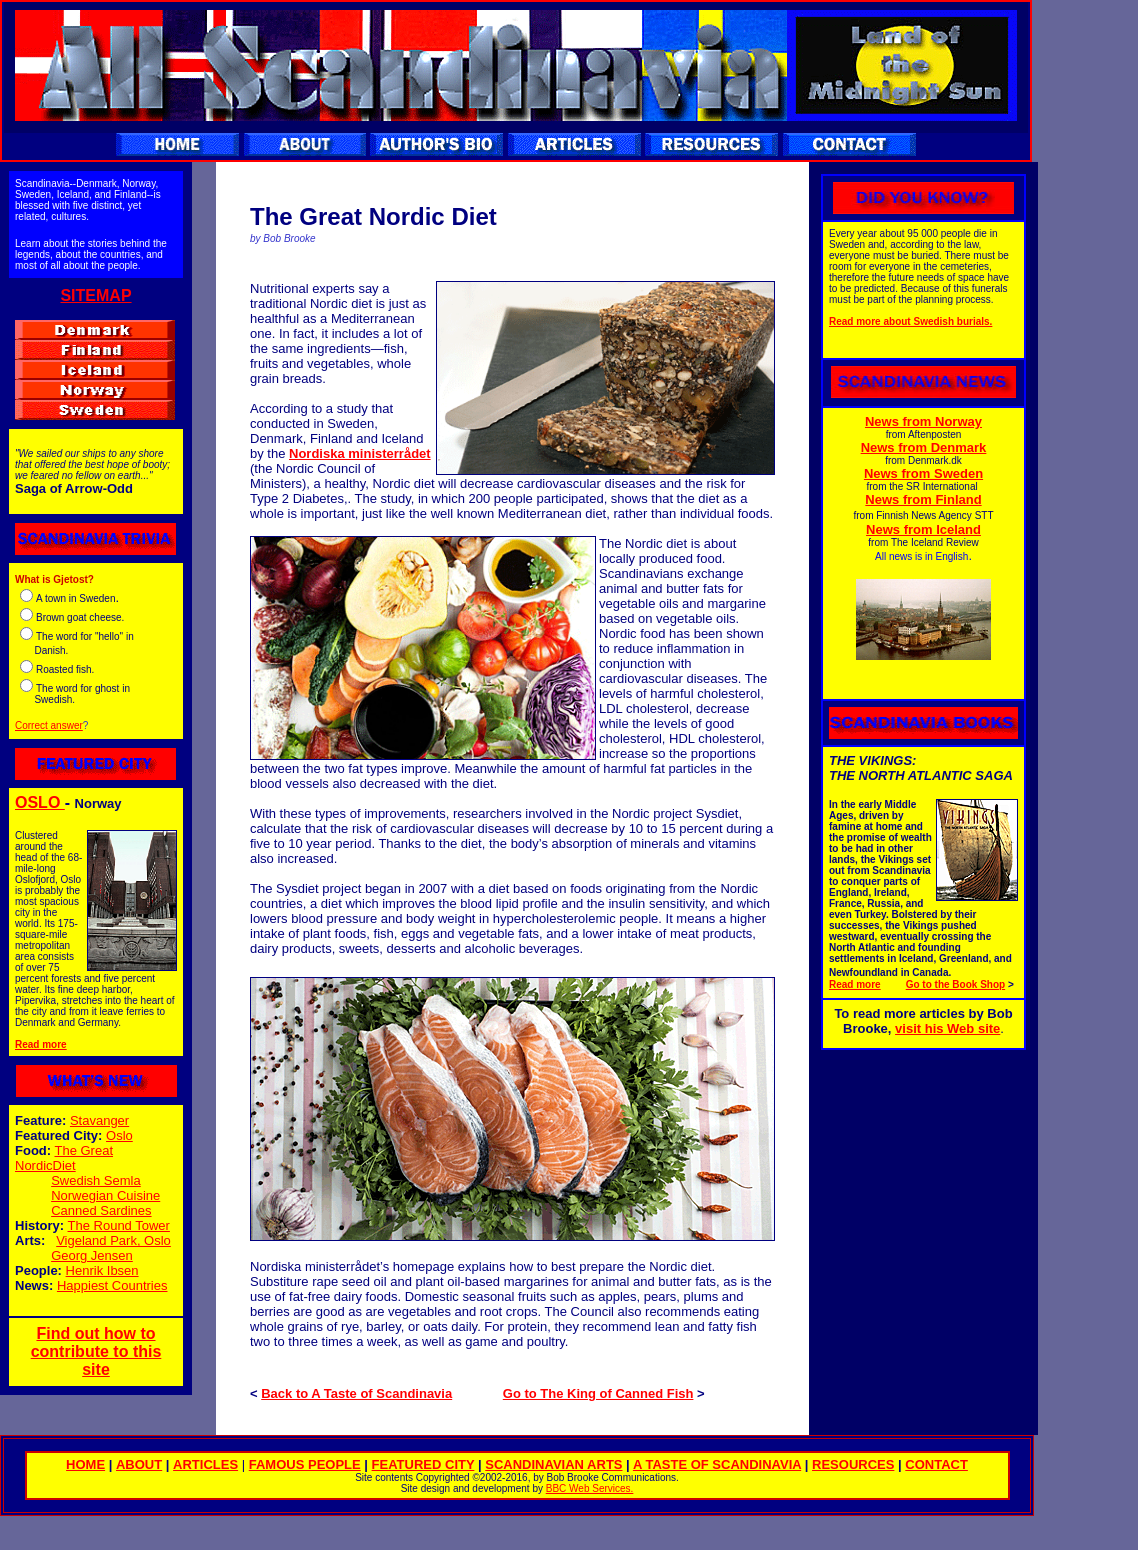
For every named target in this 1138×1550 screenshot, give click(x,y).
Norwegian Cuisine (105, 1195)
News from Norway (923, 421)
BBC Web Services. (590, 1488)
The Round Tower (119, 1225)
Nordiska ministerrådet (360, 453)
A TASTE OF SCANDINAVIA (717, 1464)
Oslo (119, 1135)
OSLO (40, 802)
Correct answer (49, 725)
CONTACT (936, 1464)
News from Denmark (924, 447)
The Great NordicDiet (64, 1158)
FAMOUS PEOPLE (305, 1464)
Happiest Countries (112, 1285)
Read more (41, 1044)
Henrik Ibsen (102, 1270)
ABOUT (139, 1464)
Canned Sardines (101, 1210)
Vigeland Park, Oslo (113, 1240)
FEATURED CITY (423, 1464)
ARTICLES (205, 1464)
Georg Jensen (92, 1255)
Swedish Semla (96, 1180)
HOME (85, 1464)
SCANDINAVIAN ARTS (553, 1464)
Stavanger (99, 1120)
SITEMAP (95, 295)
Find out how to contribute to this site (96, 1351)
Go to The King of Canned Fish (598, 1393)
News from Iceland (923, 529)
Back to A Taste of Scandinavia (356, 1393)
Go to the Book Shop (955, 984)
